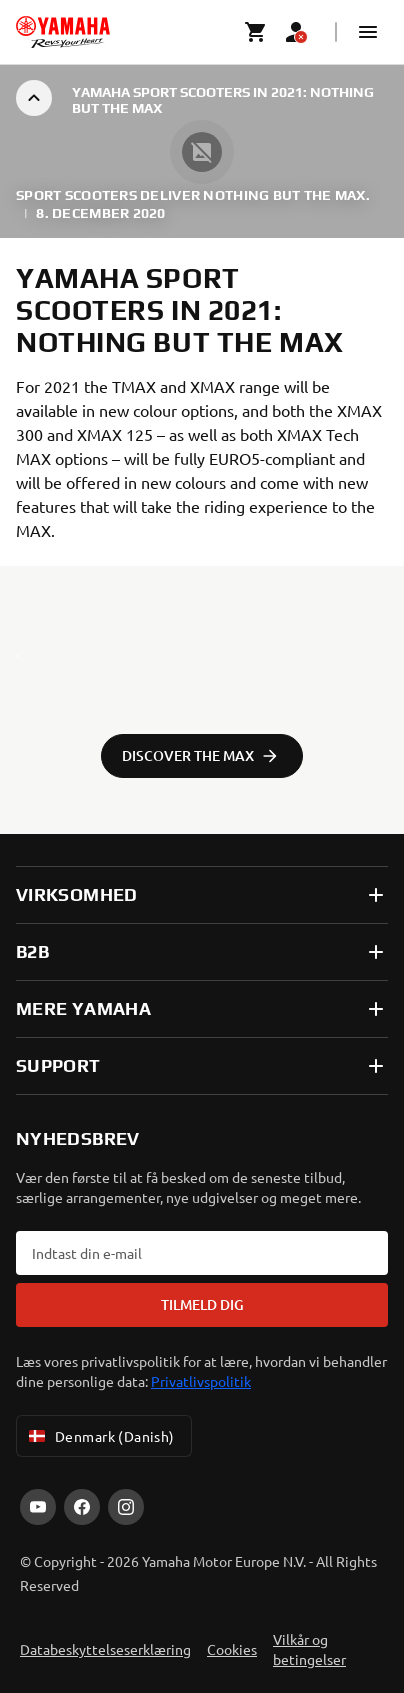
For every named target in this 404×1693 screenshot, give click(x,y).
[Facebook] (82, 1507)
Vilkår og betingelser (309, 1649)
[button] (368, 32)
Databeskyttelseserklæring (105, 1649)
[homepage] (63, 32)
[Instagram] (126, 1507)
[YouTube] (38, 1507)
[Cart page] (256, 32)
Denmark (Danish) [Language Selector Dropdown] (100, 1436)
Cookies (232, 1649)
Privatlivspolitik (201, 1381)
